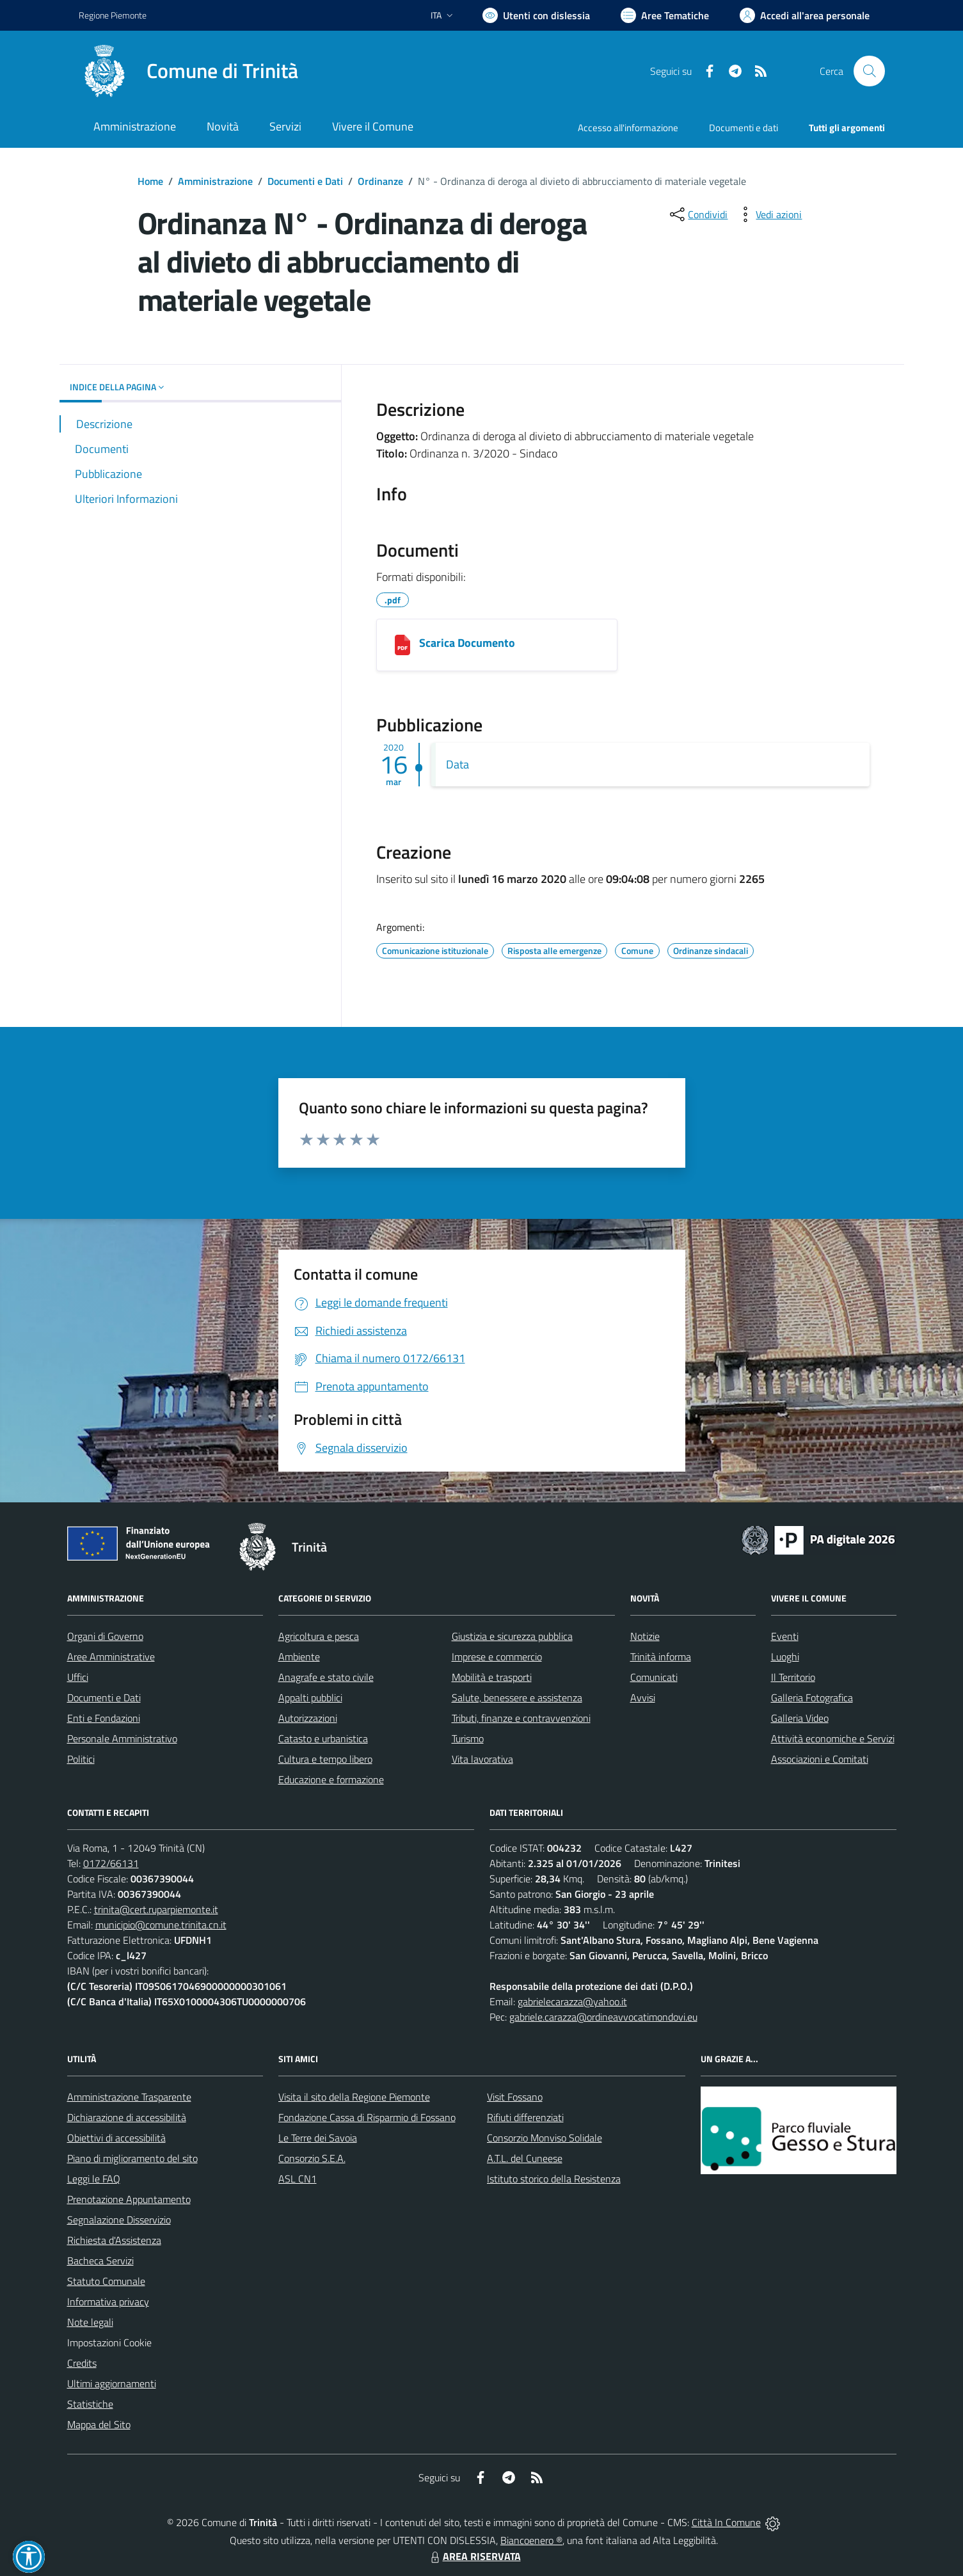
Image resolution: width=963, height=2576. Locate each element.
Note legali (90, 2322)
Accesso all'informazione (628, 127)
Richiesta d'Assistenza (114, 2240)
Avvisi (642, 1697)
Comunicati (654, 1677)
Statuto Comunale (106, 2281)
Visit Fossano (515, 2096)
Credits (82, 2363)
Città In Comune (726, 2522)
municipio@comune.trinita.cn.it (161, 1924)
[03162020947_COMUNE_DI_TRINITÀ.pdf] (402, 645)
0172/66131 (111, 1863)
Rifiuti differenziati (525, 2117)
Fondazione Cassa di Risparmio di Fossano (367, 2117)
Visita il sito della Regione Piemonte (354, 2096)
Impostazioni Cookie (109, 2342)
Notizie (645, 1636)
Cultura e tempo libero (325, 1759)
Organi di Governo (105, 1636)
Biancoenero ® (531, 2540)
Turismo (468, 1738)
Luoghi (785, 1656)
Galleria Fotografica (812, 1697)
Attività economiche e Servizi (833, 1738)
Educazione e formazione (331, 1779)
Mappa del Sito (99, 2424)
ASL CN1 (297, 2178)
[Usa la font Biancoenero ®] (536, 15)
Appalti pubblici (310, 1697)
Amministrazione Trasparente (129, 2096)
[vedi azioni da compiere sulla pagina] (768, 214)
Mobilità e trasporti (492, 1677)
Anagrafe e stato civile (326, 1677)
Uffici (77, 1677)
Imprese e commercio (497, 1656)
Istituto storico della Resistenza (554, 2178)
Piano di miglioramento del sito (132, 2158)
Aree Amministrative (111, 1656)
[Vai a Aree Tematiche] (664, 15)
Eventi (785, 1636)
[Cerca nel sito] (869, 71)
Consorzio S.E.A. (312, 2158)
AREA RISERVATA (474, 2556)
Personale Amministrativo (122, 1738)
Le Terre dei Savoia (317, 2137)
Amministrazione (215, 181)
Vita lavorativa (482, 1759)
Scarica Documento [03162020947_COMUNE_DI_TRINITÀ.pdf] (467, 642)
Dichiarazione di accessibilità (126, 2117)
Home (150, 181)
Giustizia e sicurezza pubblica (512, 1636)
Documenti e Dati (305, 181)
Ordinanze (380, 181)
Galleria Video (800, 1718)
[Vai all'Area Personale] (804, 15)
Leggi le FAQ (93, 2178)
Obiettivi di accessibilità (116, 2137)
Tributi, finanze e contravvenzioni (521, 1718)
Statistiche (90, 2404)
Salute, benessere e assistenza (517, 1697)
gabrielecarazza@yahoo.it (572, 2001)
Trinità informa (660, 1656)
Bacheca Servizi (100, 2260)
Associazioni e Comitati (819, 1759)
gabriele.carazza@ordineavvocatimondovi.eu (603, 2016)
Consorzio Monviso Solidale (544, 2137)
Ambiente (299, 1656)
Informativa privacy (108, 2301)
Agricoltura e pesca (318, 1636)
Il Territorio (793, 1677)
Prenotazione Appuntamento (129, 2199)
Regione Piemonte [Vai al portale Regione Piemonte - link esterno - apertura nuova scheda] (113, 15)
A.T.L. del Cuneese (524, 2158)
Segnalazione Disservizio (119, 2219)
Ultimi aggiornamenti (111, 2383)
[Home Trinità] (188, 71)
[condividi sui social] (697, 214)
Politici (81, 1759)
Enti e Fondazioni (103, 1718)
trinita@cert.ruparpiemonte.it (156, 1909)
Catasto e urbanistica (323, 1738)
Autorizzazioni (307, 1718)
